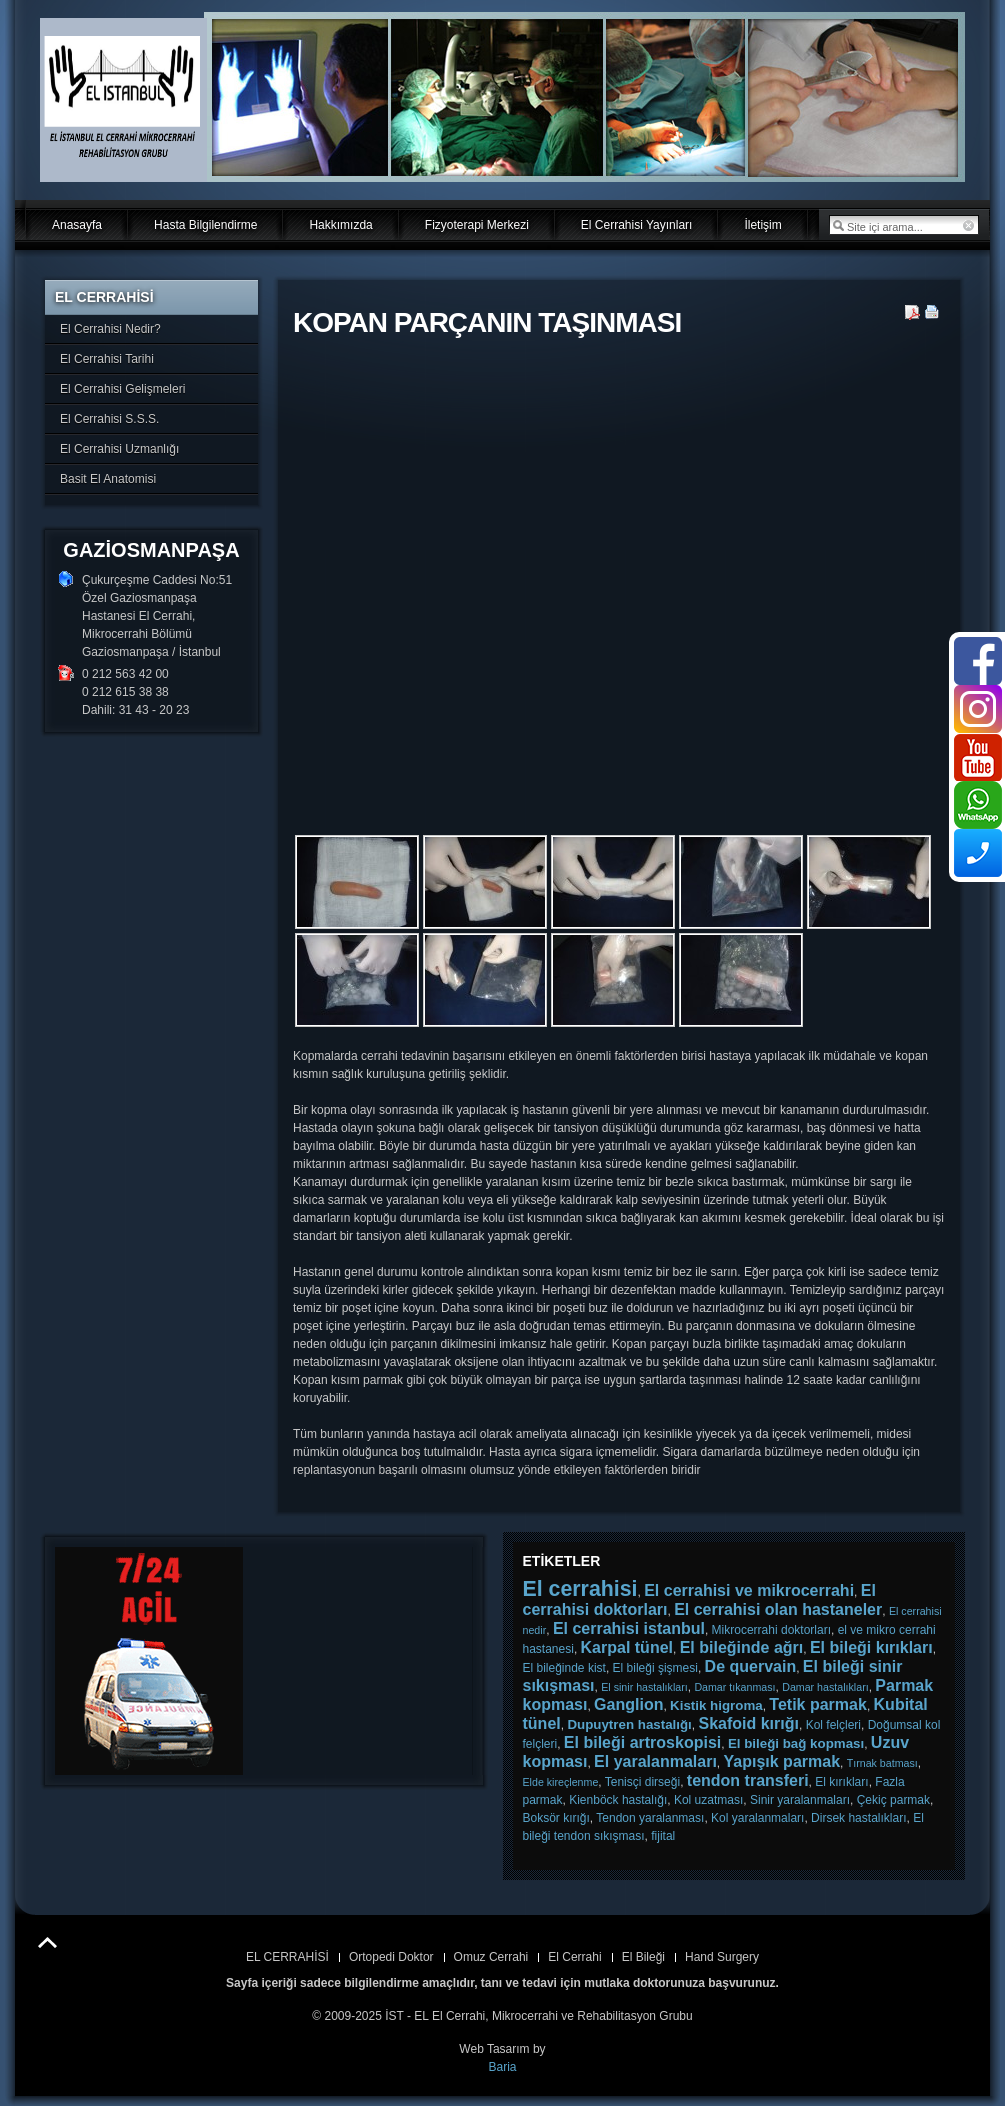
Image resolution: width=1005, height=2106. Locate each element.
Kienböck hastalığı (618, 1800)
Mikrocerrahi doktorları (771, 1630)
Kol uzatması (708, 1800)
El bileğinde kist (564, 1668)
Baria (502, 2067)
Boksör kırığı (556, 1818)
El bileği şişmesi (655, 1668)
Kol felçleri (833, 1725)
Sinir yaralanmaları (800, 1800)
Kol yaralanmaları (757, 1818)
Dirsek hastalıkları (858, 1818)
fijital (663, 1836)
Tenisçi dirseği (642, 1782)
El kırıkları (841, 1782)
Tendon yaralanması (650, 1818)
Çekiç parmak (893, 1800)
